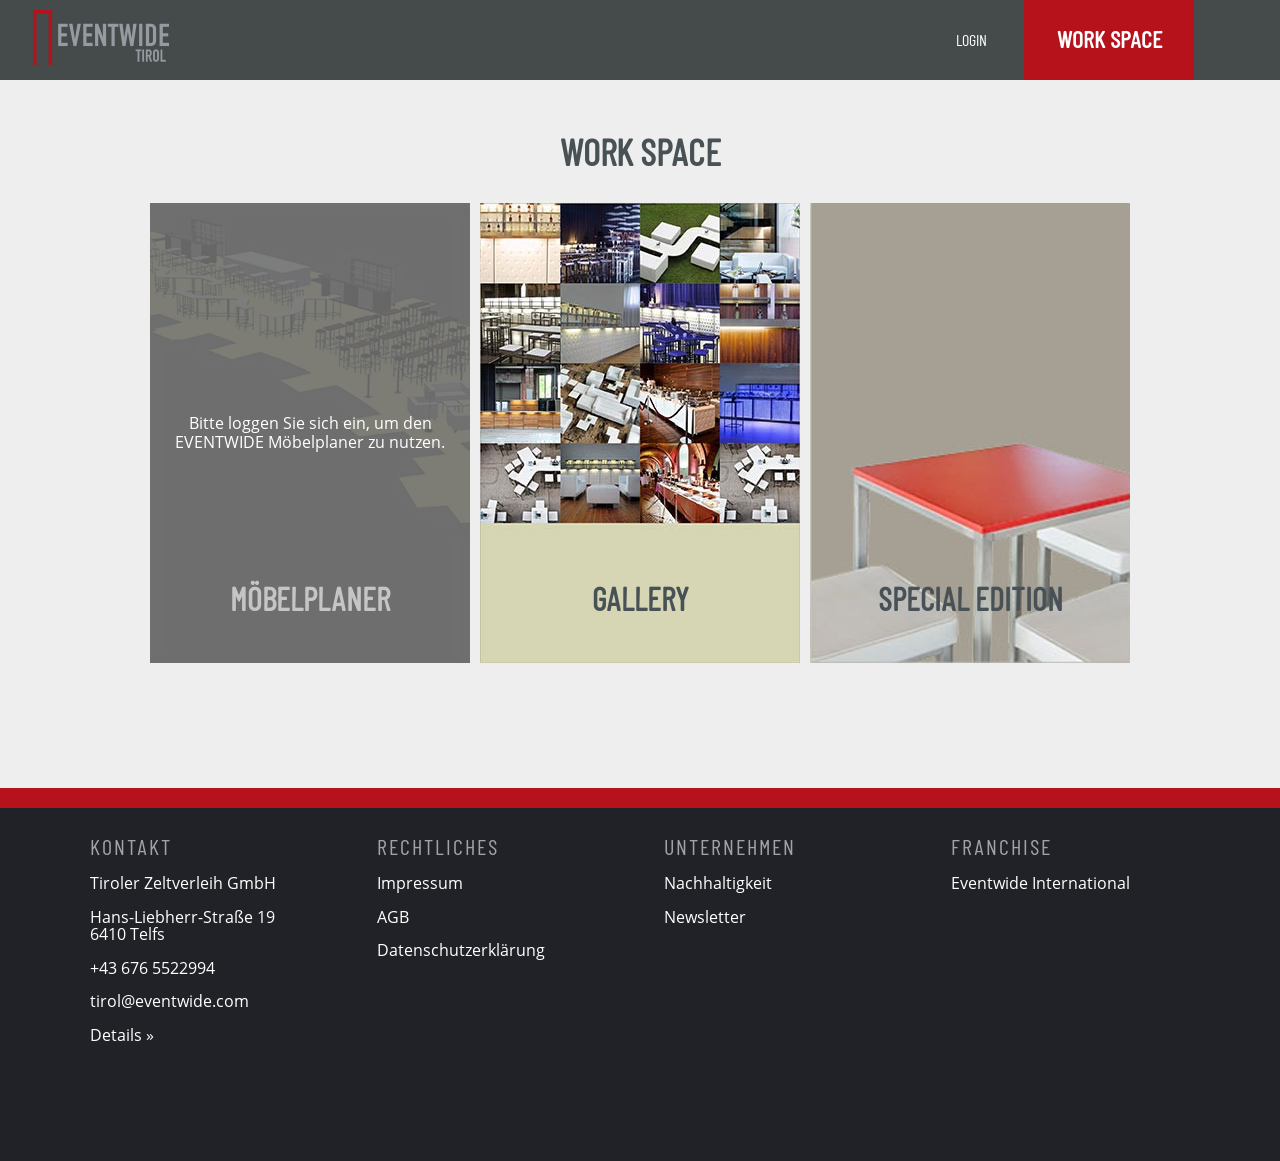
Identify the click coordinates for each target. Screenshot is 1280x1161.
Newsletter (705, 917)
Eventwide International (1040, 883)
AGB (393, 917)
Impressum (420, 883)
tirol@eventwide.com (169, 1001)
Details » (122, 1035)
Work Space (1109, 38)
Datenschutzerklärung (461, 950)
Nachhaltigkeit (718, 883)
